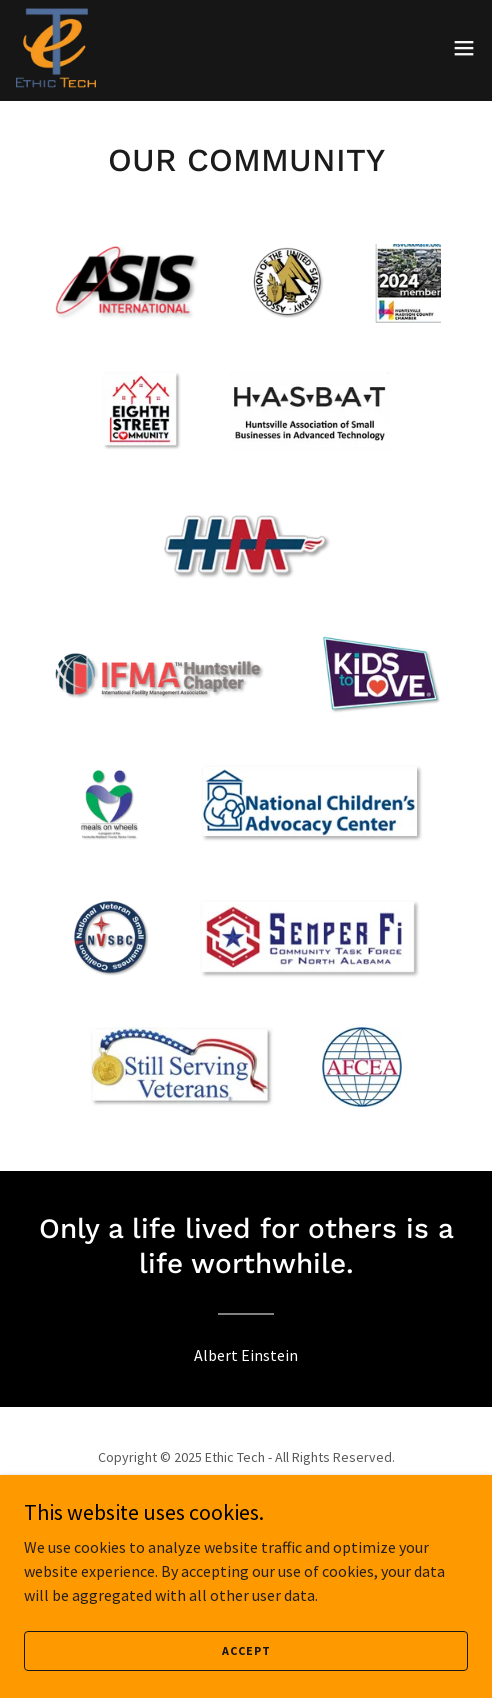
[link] (56, 48)
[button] (464, 48)
